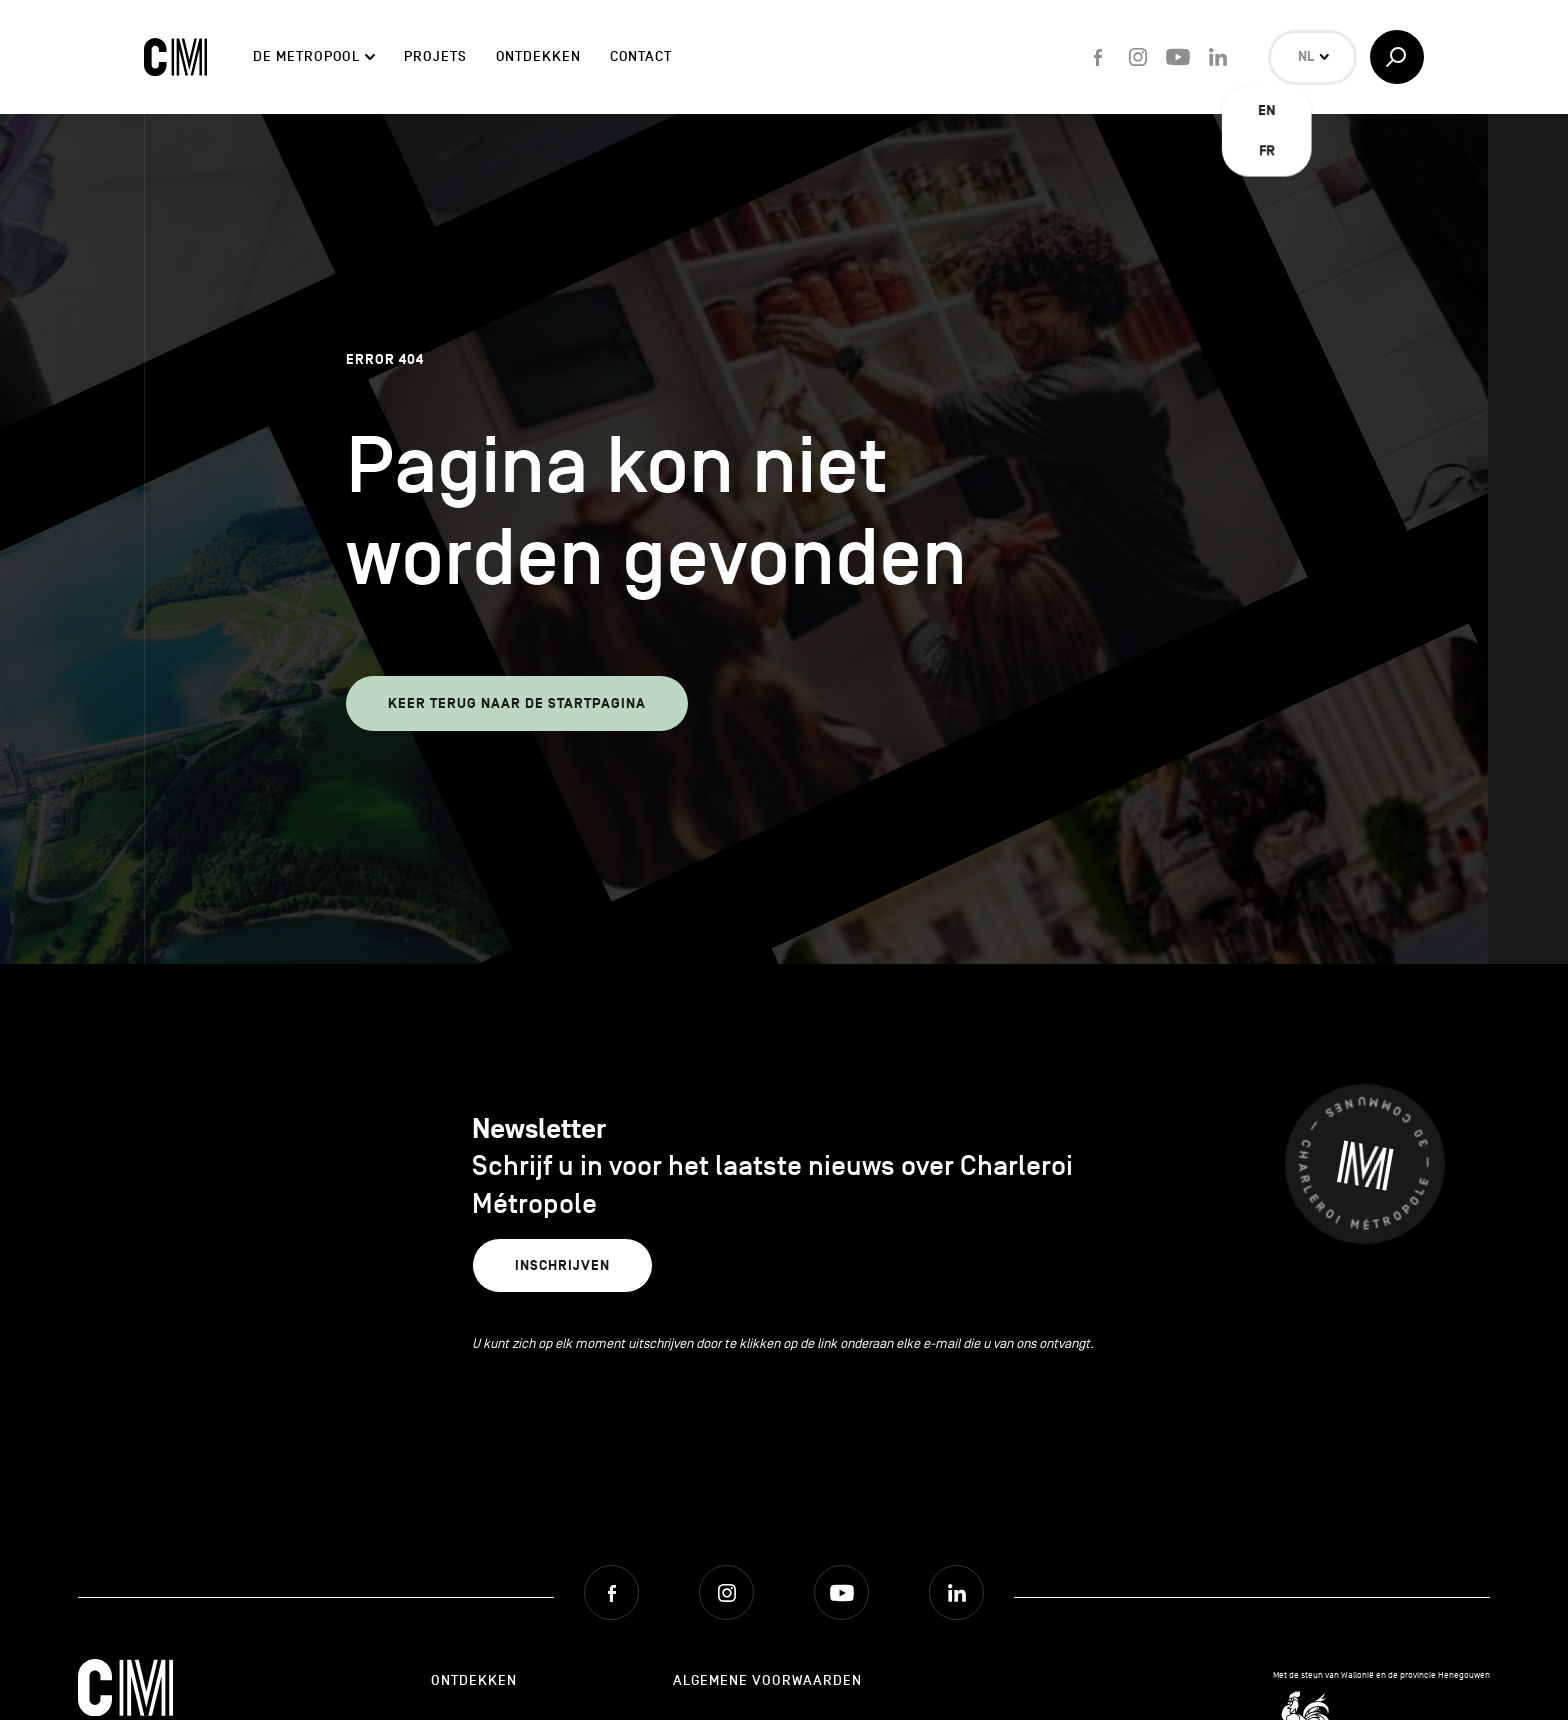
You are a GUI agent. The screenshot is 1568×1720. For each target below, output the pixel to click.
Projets (435, 56)
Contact (641, 56)
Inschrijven (562, 1265)
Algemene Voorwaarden (767, 1680)
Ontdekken (538, 56)
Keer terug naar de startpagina (517, 703)
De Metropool (306, 56)
